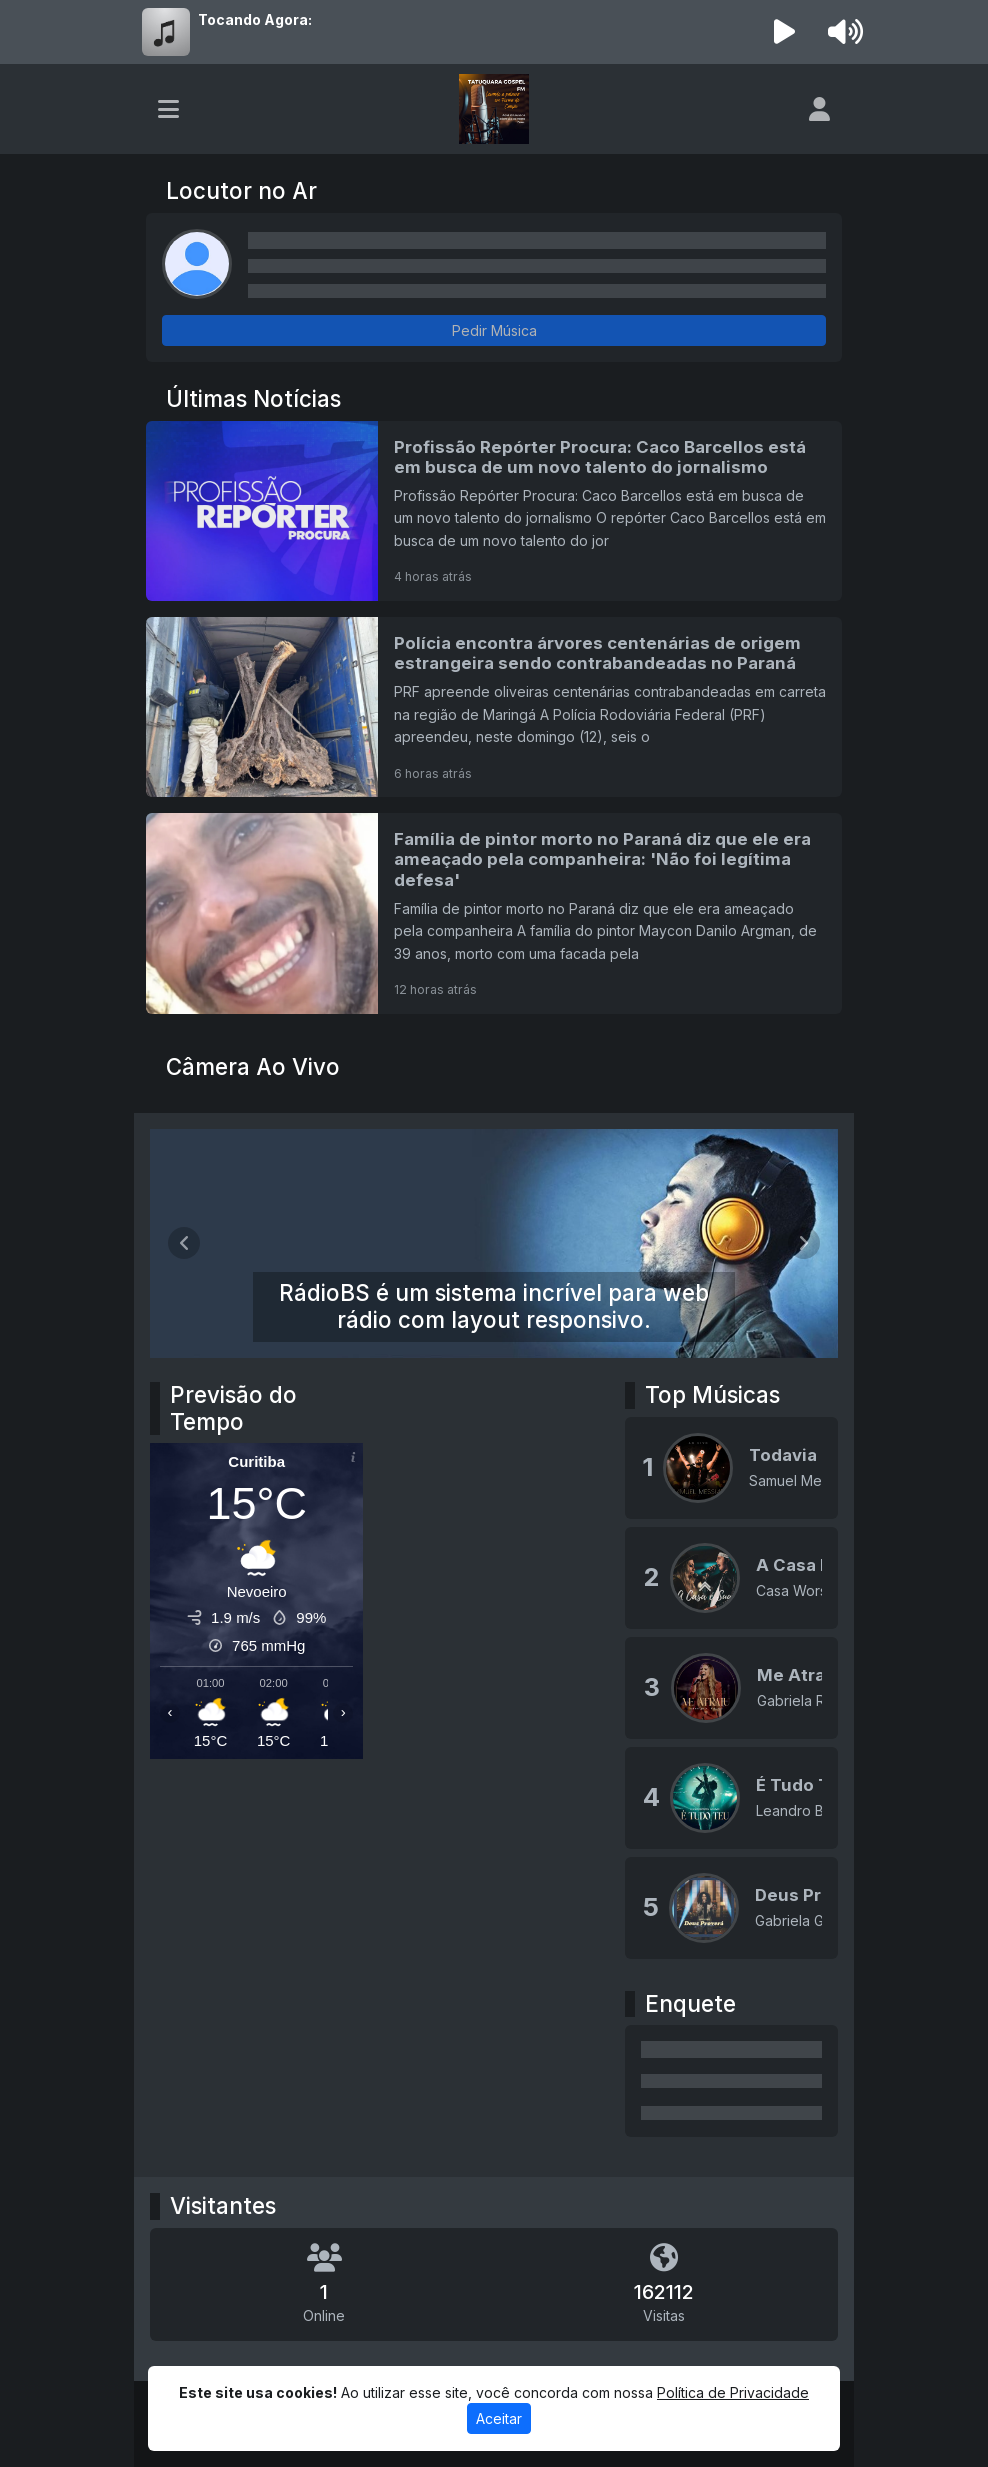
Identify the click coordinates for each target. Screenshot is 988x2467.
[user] (819, 109)
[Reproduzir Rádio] (785, 32)
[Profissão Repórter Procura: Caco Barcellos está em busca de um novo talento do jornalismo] (494, 511)
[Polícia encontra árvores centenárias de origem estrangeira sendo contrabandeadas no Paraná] (494, 707)
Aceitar (499, 2418)
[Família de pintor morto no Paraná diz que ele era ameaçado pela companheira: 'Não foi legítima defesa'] (494, 913)
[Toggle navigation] (168, 109)
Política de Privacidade (733, 2392)
